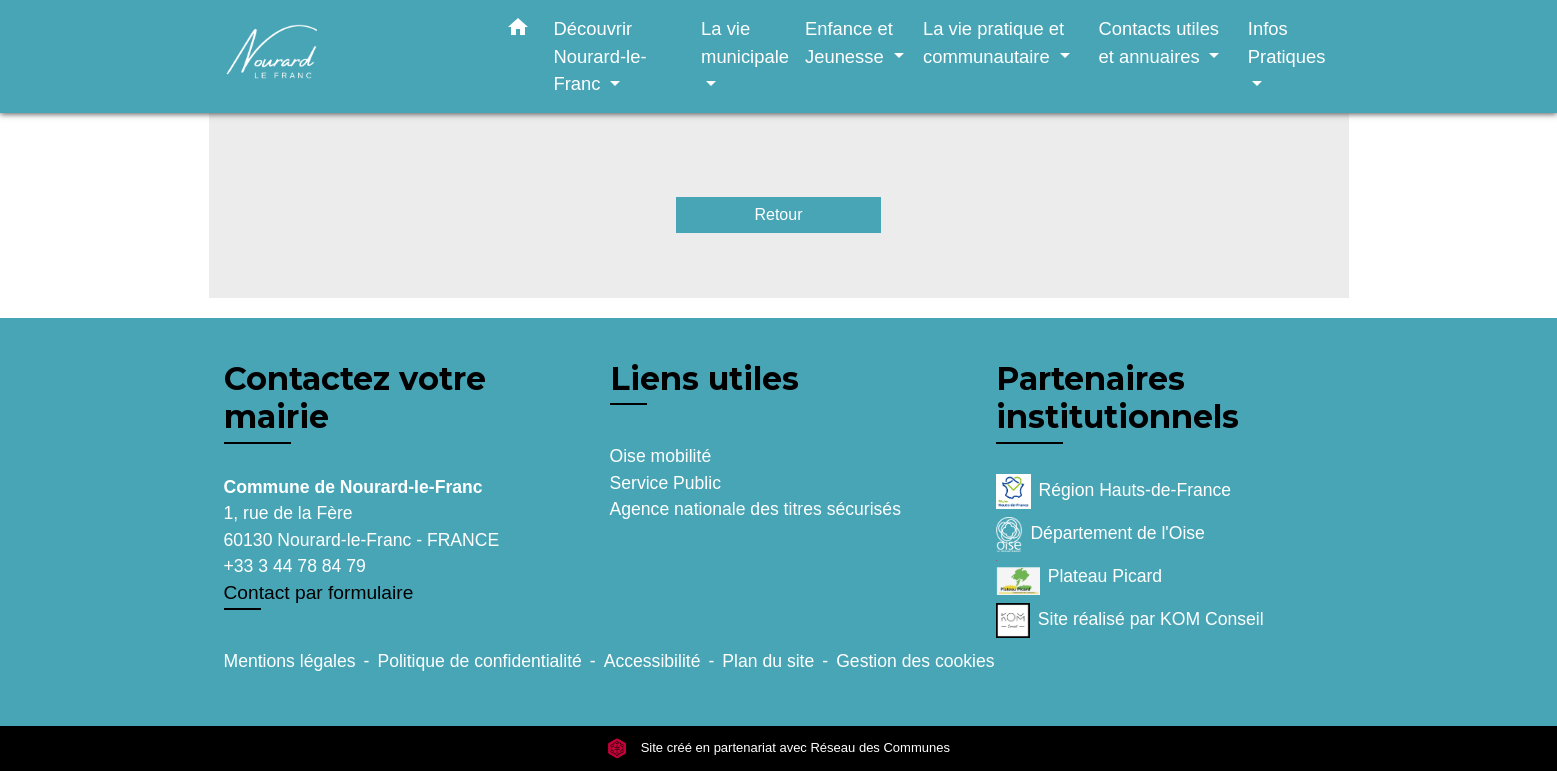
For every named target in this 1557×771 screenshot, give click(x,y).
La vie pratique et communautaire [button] (993, 42)
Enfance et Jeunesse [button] (849, 42)
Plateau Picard (1079, 577)
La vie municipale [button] (745, 42)
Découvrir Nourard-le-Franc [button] (600, 56)
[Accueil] (349, 56)
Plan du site (768, 661)
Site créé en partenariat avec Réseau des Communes (778, 747)
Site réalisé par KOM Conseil (1130, 620)
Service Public (665, 483)
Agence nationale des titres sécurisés (755, 509)
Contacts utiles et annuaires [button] (1158, 42)
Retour (778, 214)
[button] (518, 31)
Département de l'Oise (1100, 534)
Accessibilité (652, 661)
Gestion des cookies (915, 661)
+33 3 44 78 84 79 (295, 566)
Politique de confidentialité (479, 661)
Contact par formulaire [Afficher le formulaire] (319, 592)
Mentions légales (290, 661)
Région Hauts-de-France (1114, 491)
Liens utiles (704, 378)
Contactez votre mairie (355, 398)
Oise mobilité (661, 456)
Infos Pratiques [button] (1287, 42)
